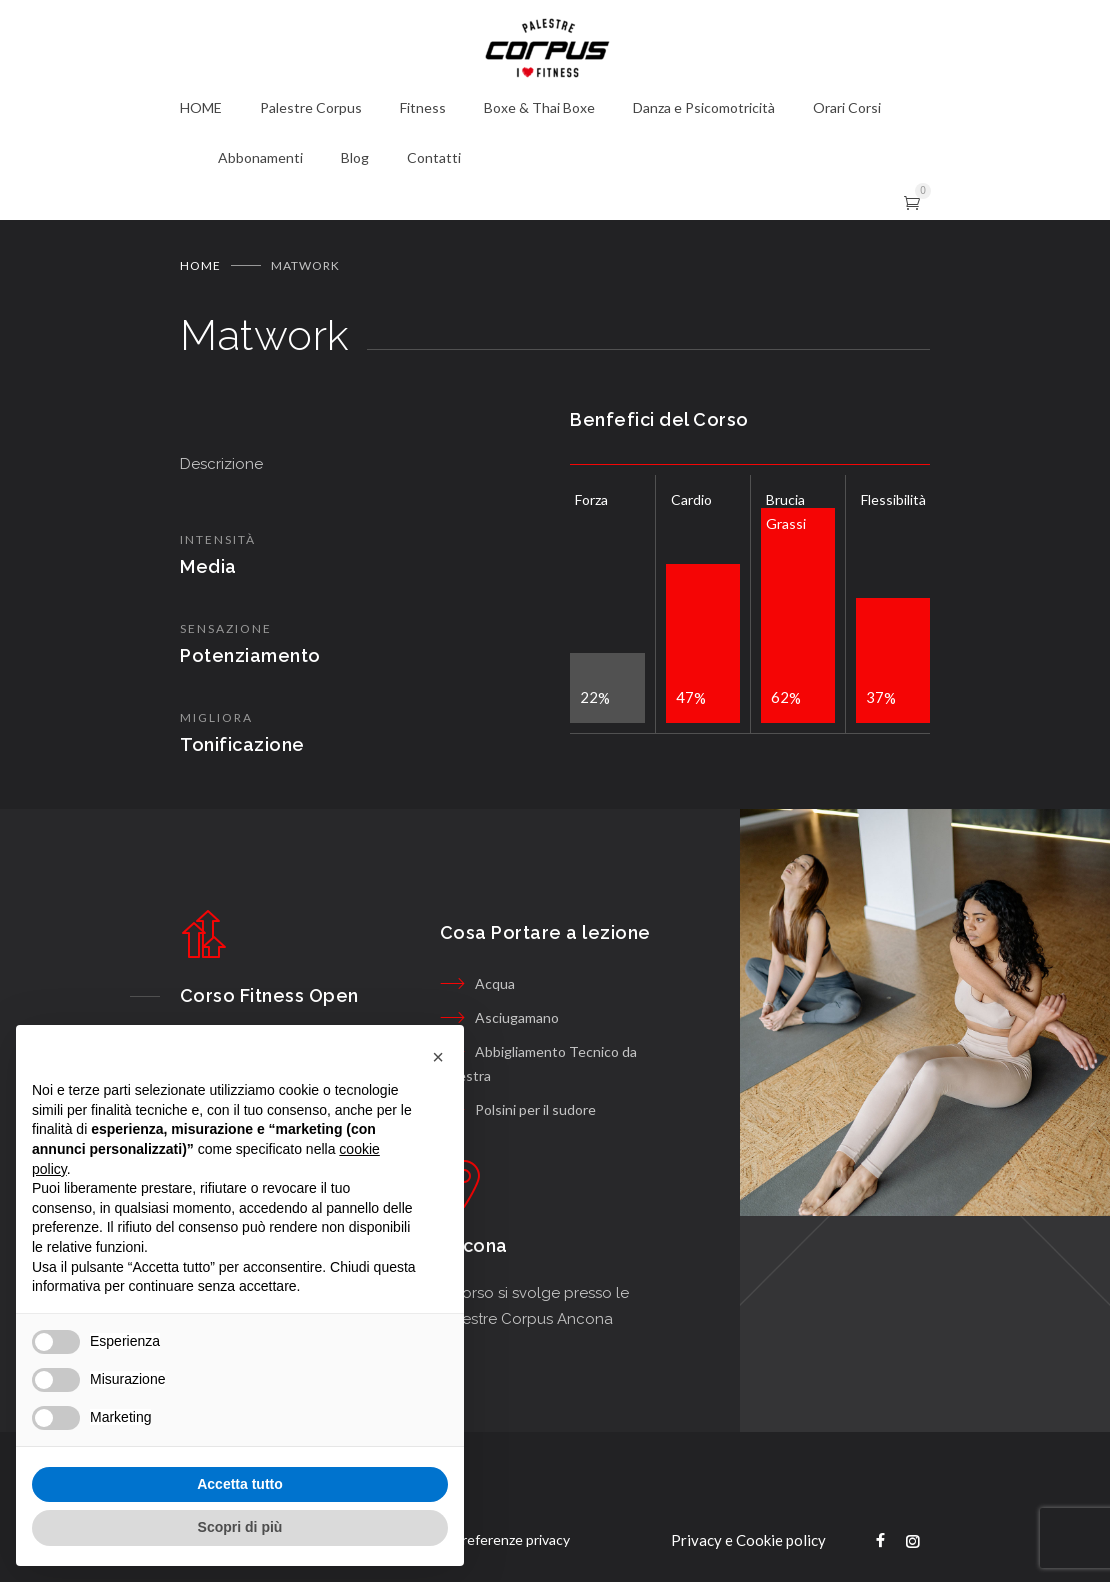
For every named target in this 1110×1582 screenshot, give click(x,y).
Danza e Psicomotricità (704, 107)
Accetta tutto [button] (240, 1484)
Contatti (434, 157)
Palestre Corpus (311, 107)
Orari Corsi (847, 107)
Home (200, 265)
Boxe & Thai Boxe (539, 107)
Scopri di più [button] (240, 1527)
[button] (438, 1057)
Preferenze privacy (511, 1539)
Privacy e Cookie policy (748, 1540)
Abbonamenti (260, 157)
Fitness (423, 107)
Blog (355, 157)
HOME (201, 107)
